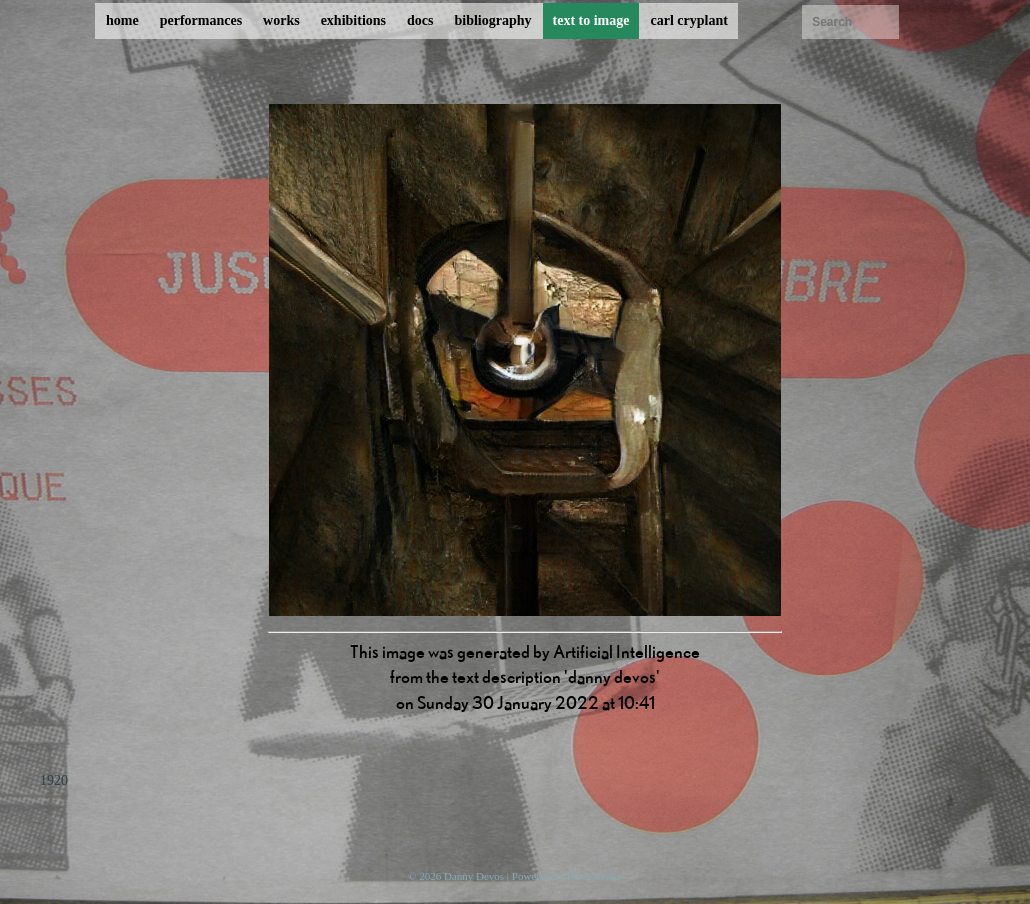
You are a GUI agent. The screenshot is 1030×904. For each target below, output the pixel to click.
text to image (591, 20)
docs (420, 20)
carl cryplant (688, 20)
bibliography (492, 20)
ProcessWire (594, 876)
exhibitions (353, 20)
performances (201, 20)
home (122, 20)
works (281, 20)
